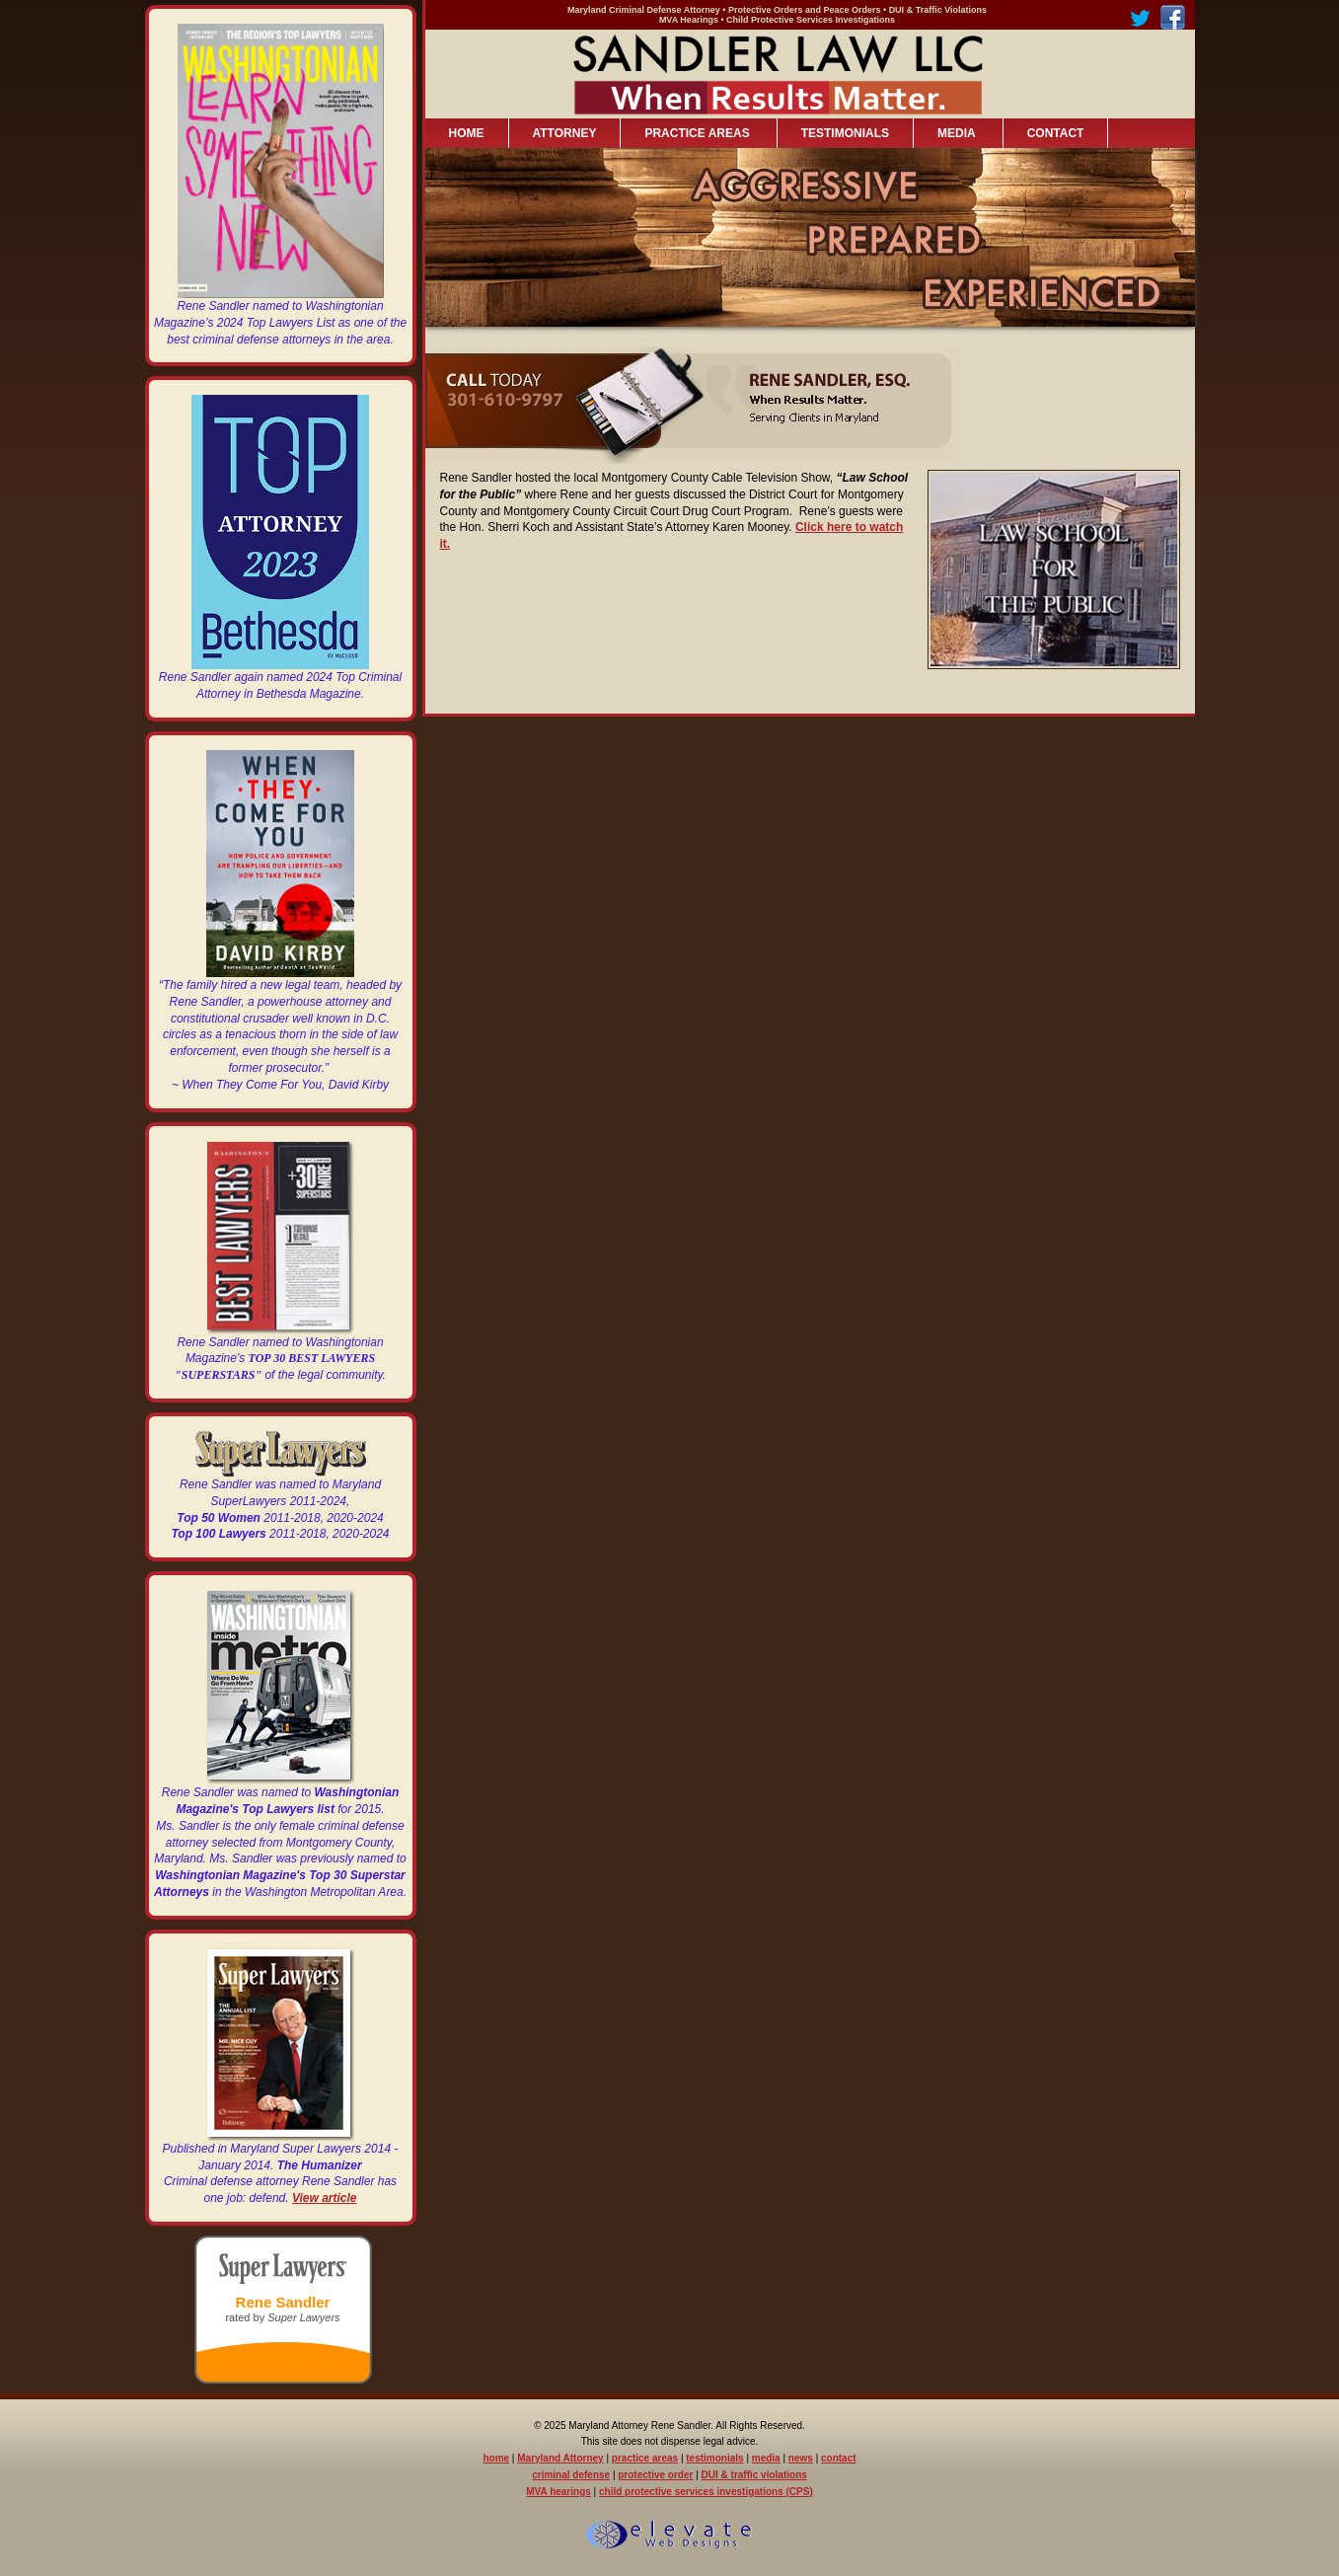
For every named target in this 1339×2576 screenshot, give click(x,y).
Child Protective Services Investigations (810, 20)
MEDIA (954, 133)
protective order (655, 2474)
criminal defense (571, 2474)
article (339, 2198)
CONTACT (1055, 133)
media (766, 2458)
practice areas (645, 2458)
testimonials (714, 2458)
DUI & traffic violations (754, 2474)
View (307, 2198)
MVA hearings (558, 2491)
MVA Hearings (688, 20)
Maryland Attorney (560, 2458)
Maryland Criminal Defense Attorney (643, 10)
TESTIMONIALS (845, 133)
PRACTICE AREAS (694, 133)
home (496, 2458)
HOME (466, 133)
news (800, 2458)
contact (838, 2458)
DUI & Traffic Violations (938, 10)
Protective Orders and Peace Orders (804, 10)
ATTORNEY (565, 133)
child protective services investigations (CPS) (706, 2491)
